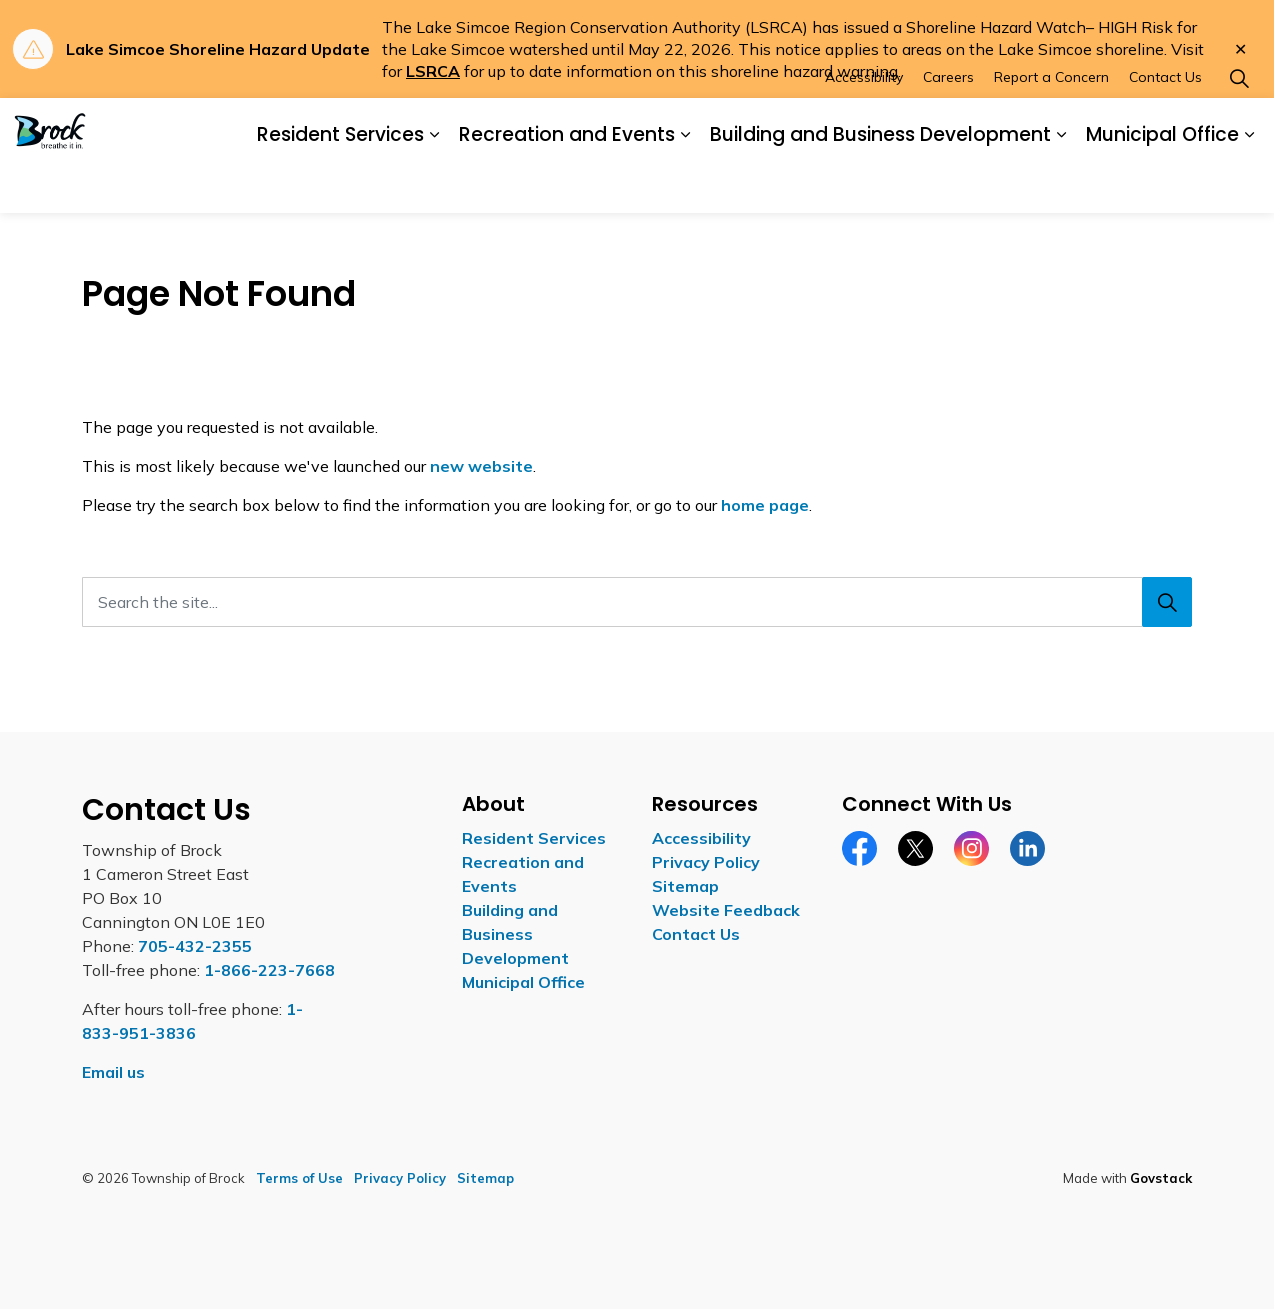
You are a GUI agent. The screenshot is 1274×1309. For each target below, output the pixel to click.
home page (765, 505)
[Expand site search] (1239, 127)
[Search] (1167, 602)
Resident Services (340, 183)
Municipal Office (1162, 183)
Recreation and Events (567, 183)
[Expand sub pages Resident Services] (434, 185)
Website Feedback (726, 910)
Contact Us (1165, 126)
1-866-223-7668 (269, 970)
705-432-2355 (195, 946)
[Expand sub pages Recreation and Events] (685, 185)
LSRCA (433, 71)
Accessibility (864, 126)
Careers (948, 126)
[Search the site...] (637, 602)
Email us (113, 1072)
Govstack (1161, 1178)
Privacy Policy (706, 862)
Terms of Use (299, 1178)
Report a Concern (1051, 126)
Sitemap (685, 886)
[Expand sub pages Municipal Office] (1249, 185)
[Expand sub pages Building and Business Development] (1061, 185)
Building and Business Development (880, 183)
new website (481, 466)
